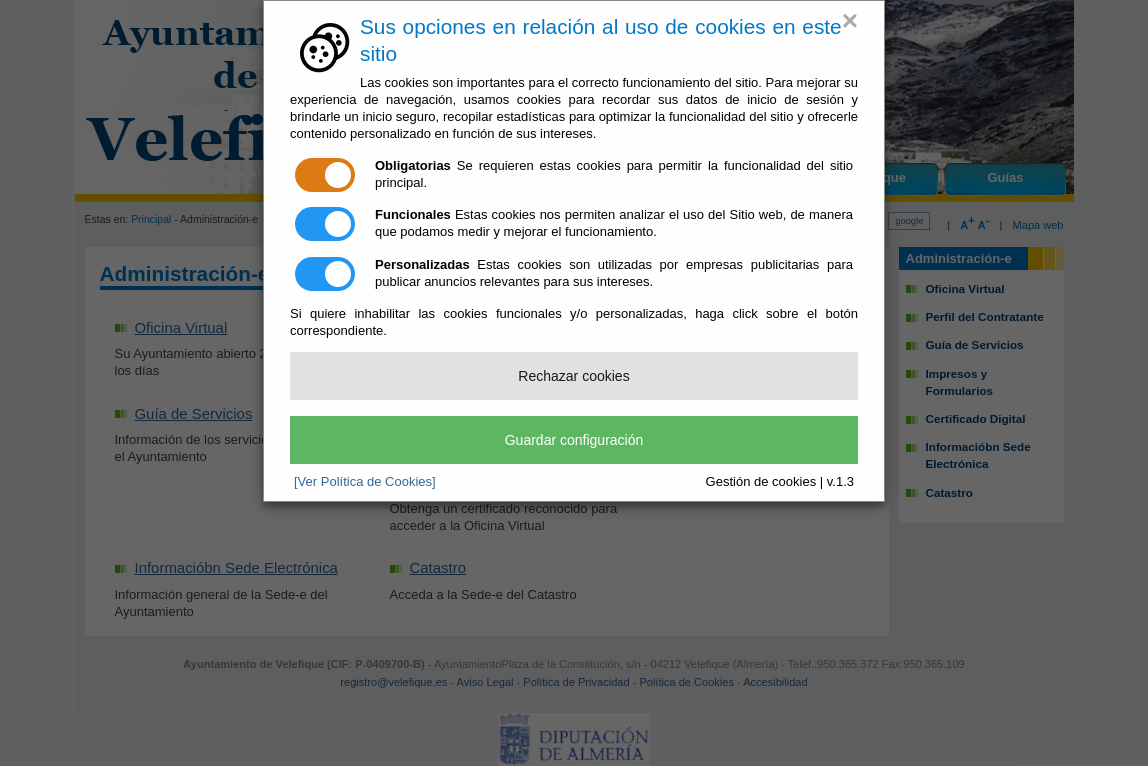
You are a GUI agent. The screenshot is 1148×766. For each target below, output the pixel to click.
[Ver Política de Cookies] (365, 481)
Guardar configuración (574, 440)
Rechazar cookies (573, 376)
